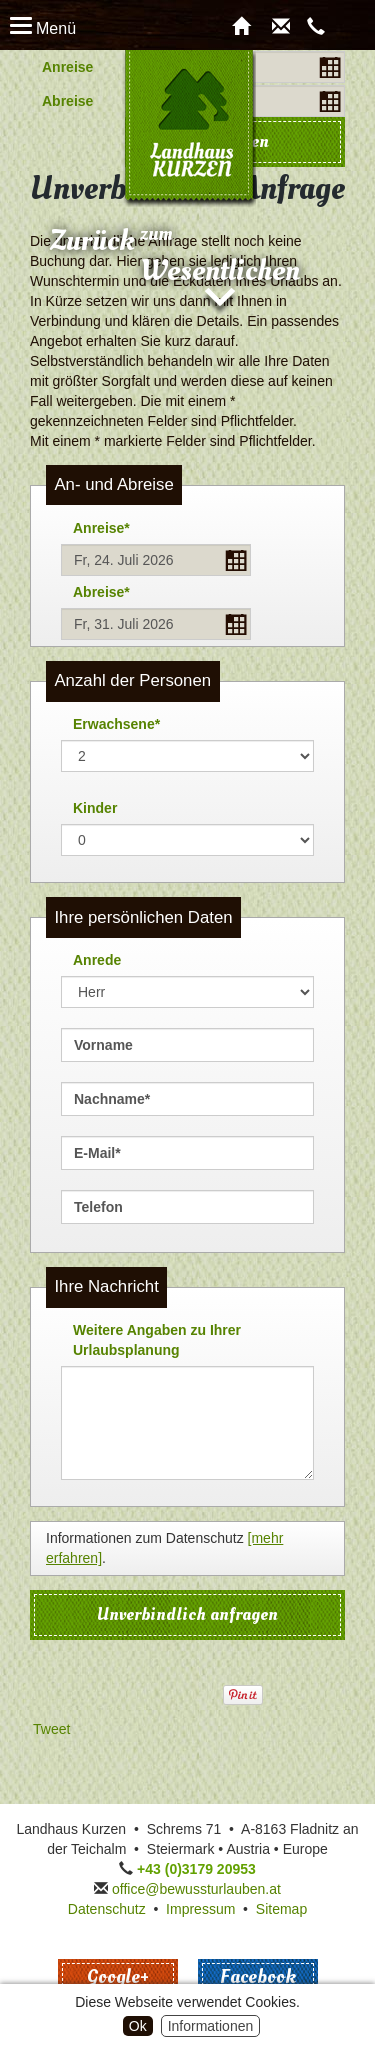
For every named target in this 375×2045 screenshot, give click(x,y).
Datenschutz (107, 1909)
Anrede (97, 960)
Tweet (51, 1729)
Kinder (95, 808)
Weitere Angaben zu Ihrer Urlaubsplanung (157, 1340)
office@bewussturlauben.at (196, 1889)
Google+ (118, 1976)
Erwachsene (110, 720)
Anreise (67, 67)
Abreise (67, 101)
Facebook (258, 1976)
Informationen (211, 2026)
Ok (138, 2026)
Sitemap (281, 1909)
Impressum (200, 1909)
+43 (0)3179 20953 (196, 1869)
